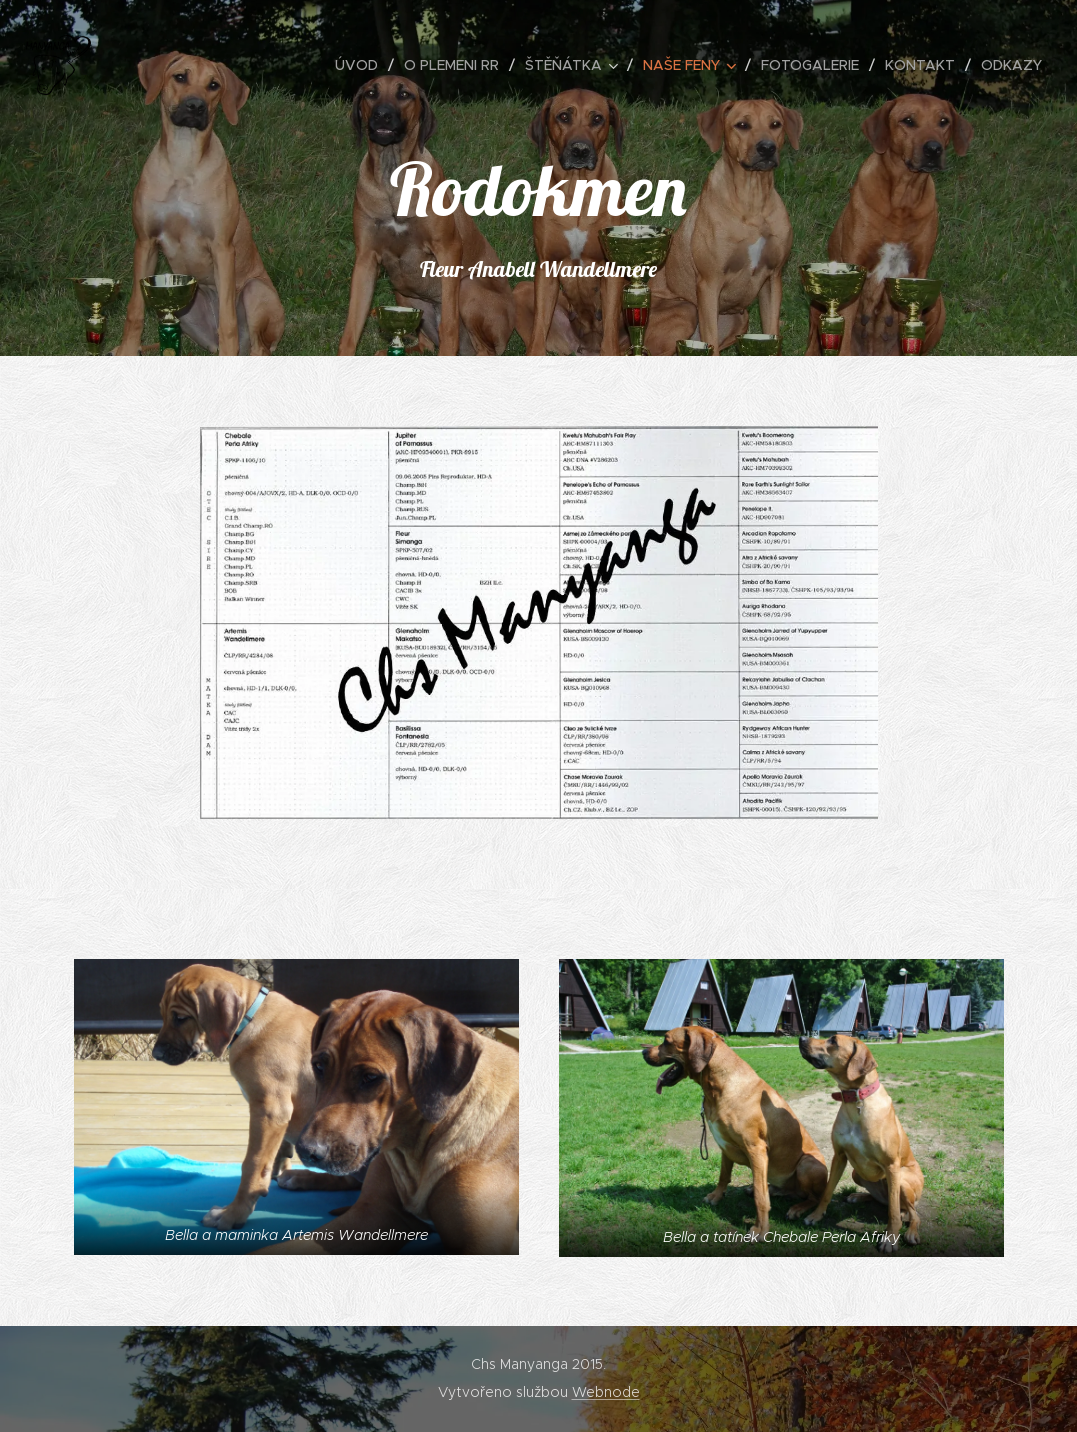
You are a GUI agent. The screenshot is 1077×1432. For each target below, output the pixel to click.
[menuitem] (362, 65)
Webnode (606, 1392)
